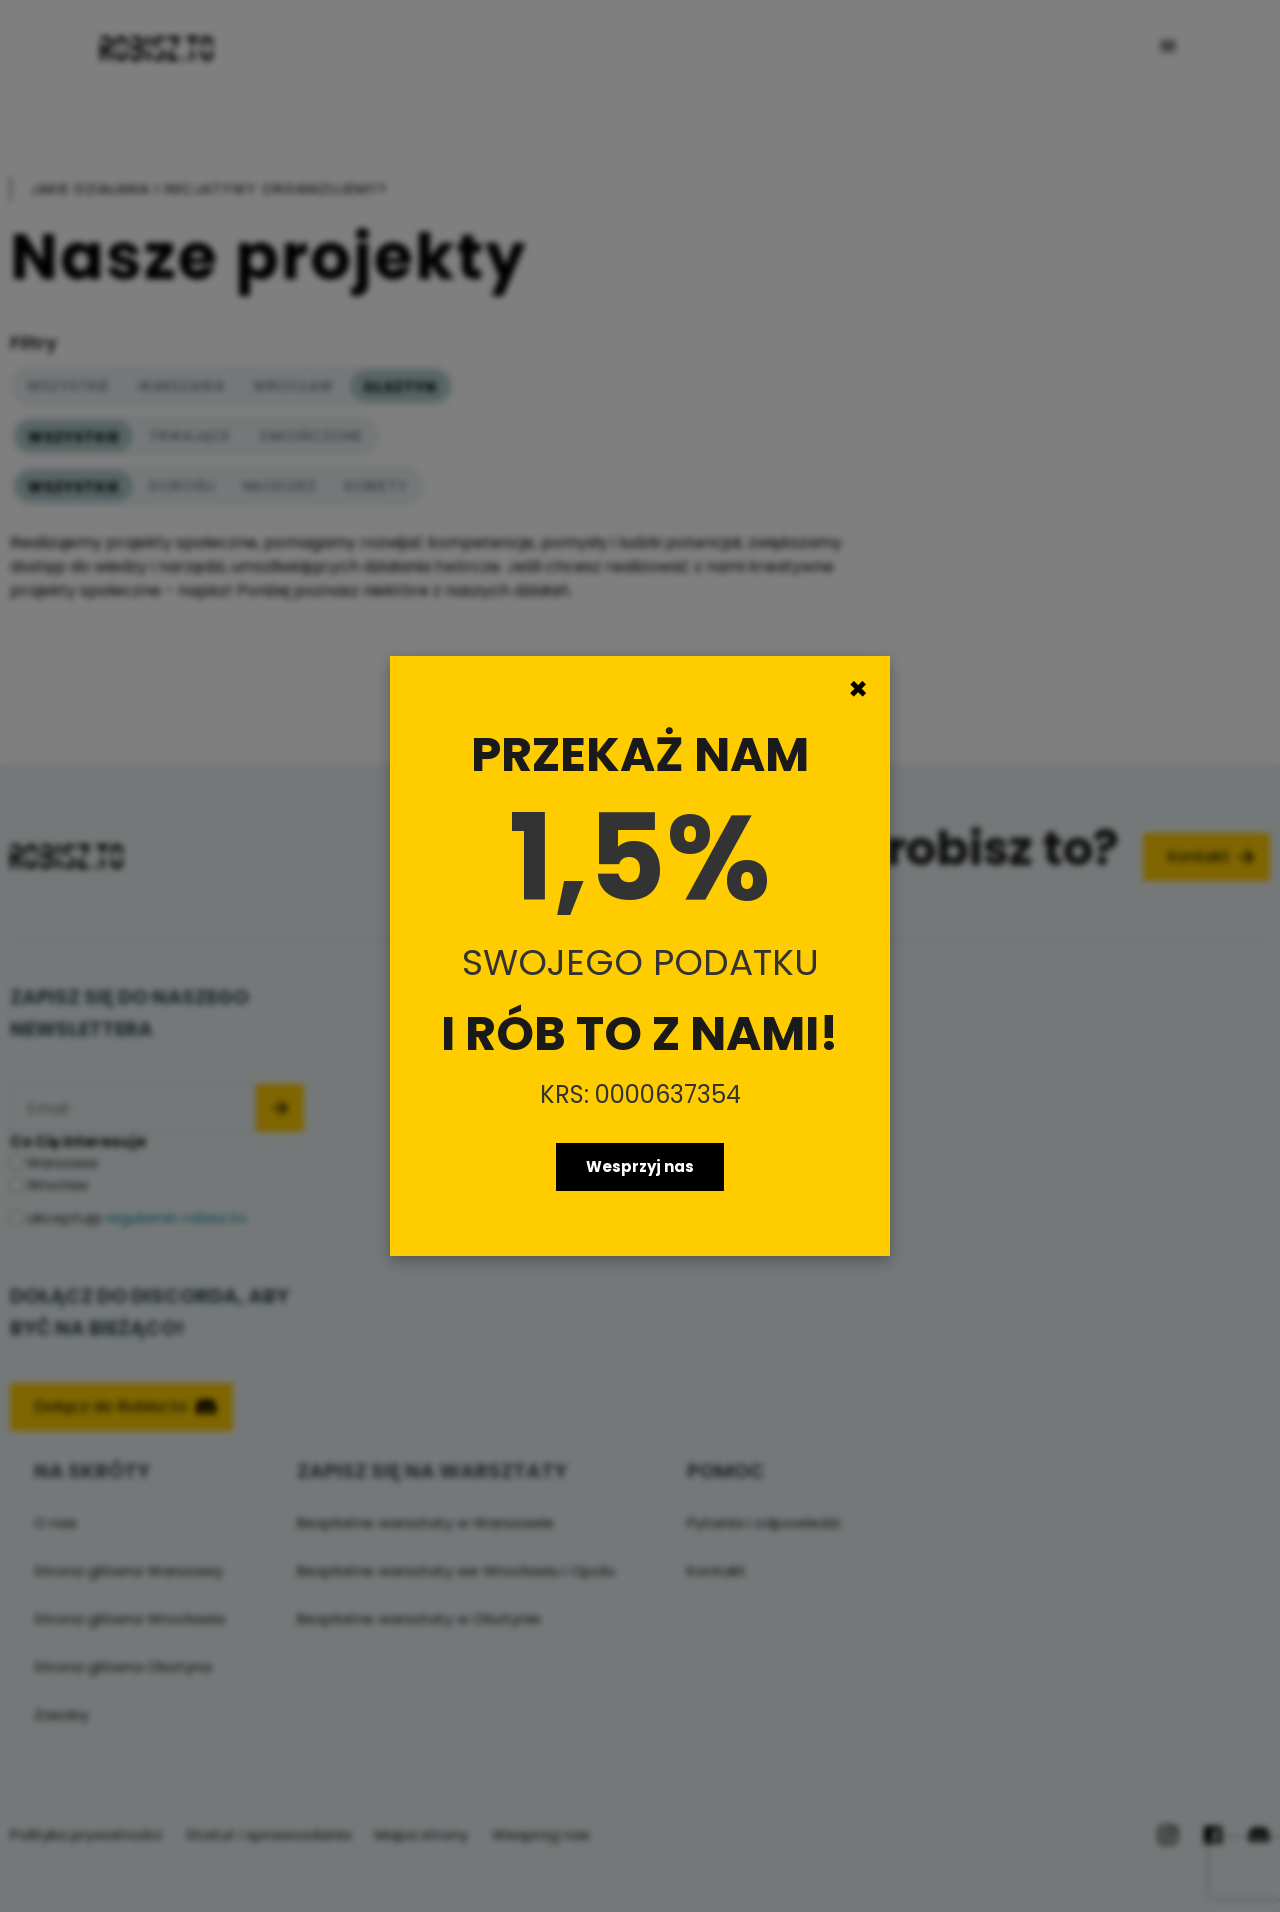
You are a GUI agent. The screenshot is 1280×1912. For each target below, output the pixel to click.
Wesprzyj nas (640, 1166)
